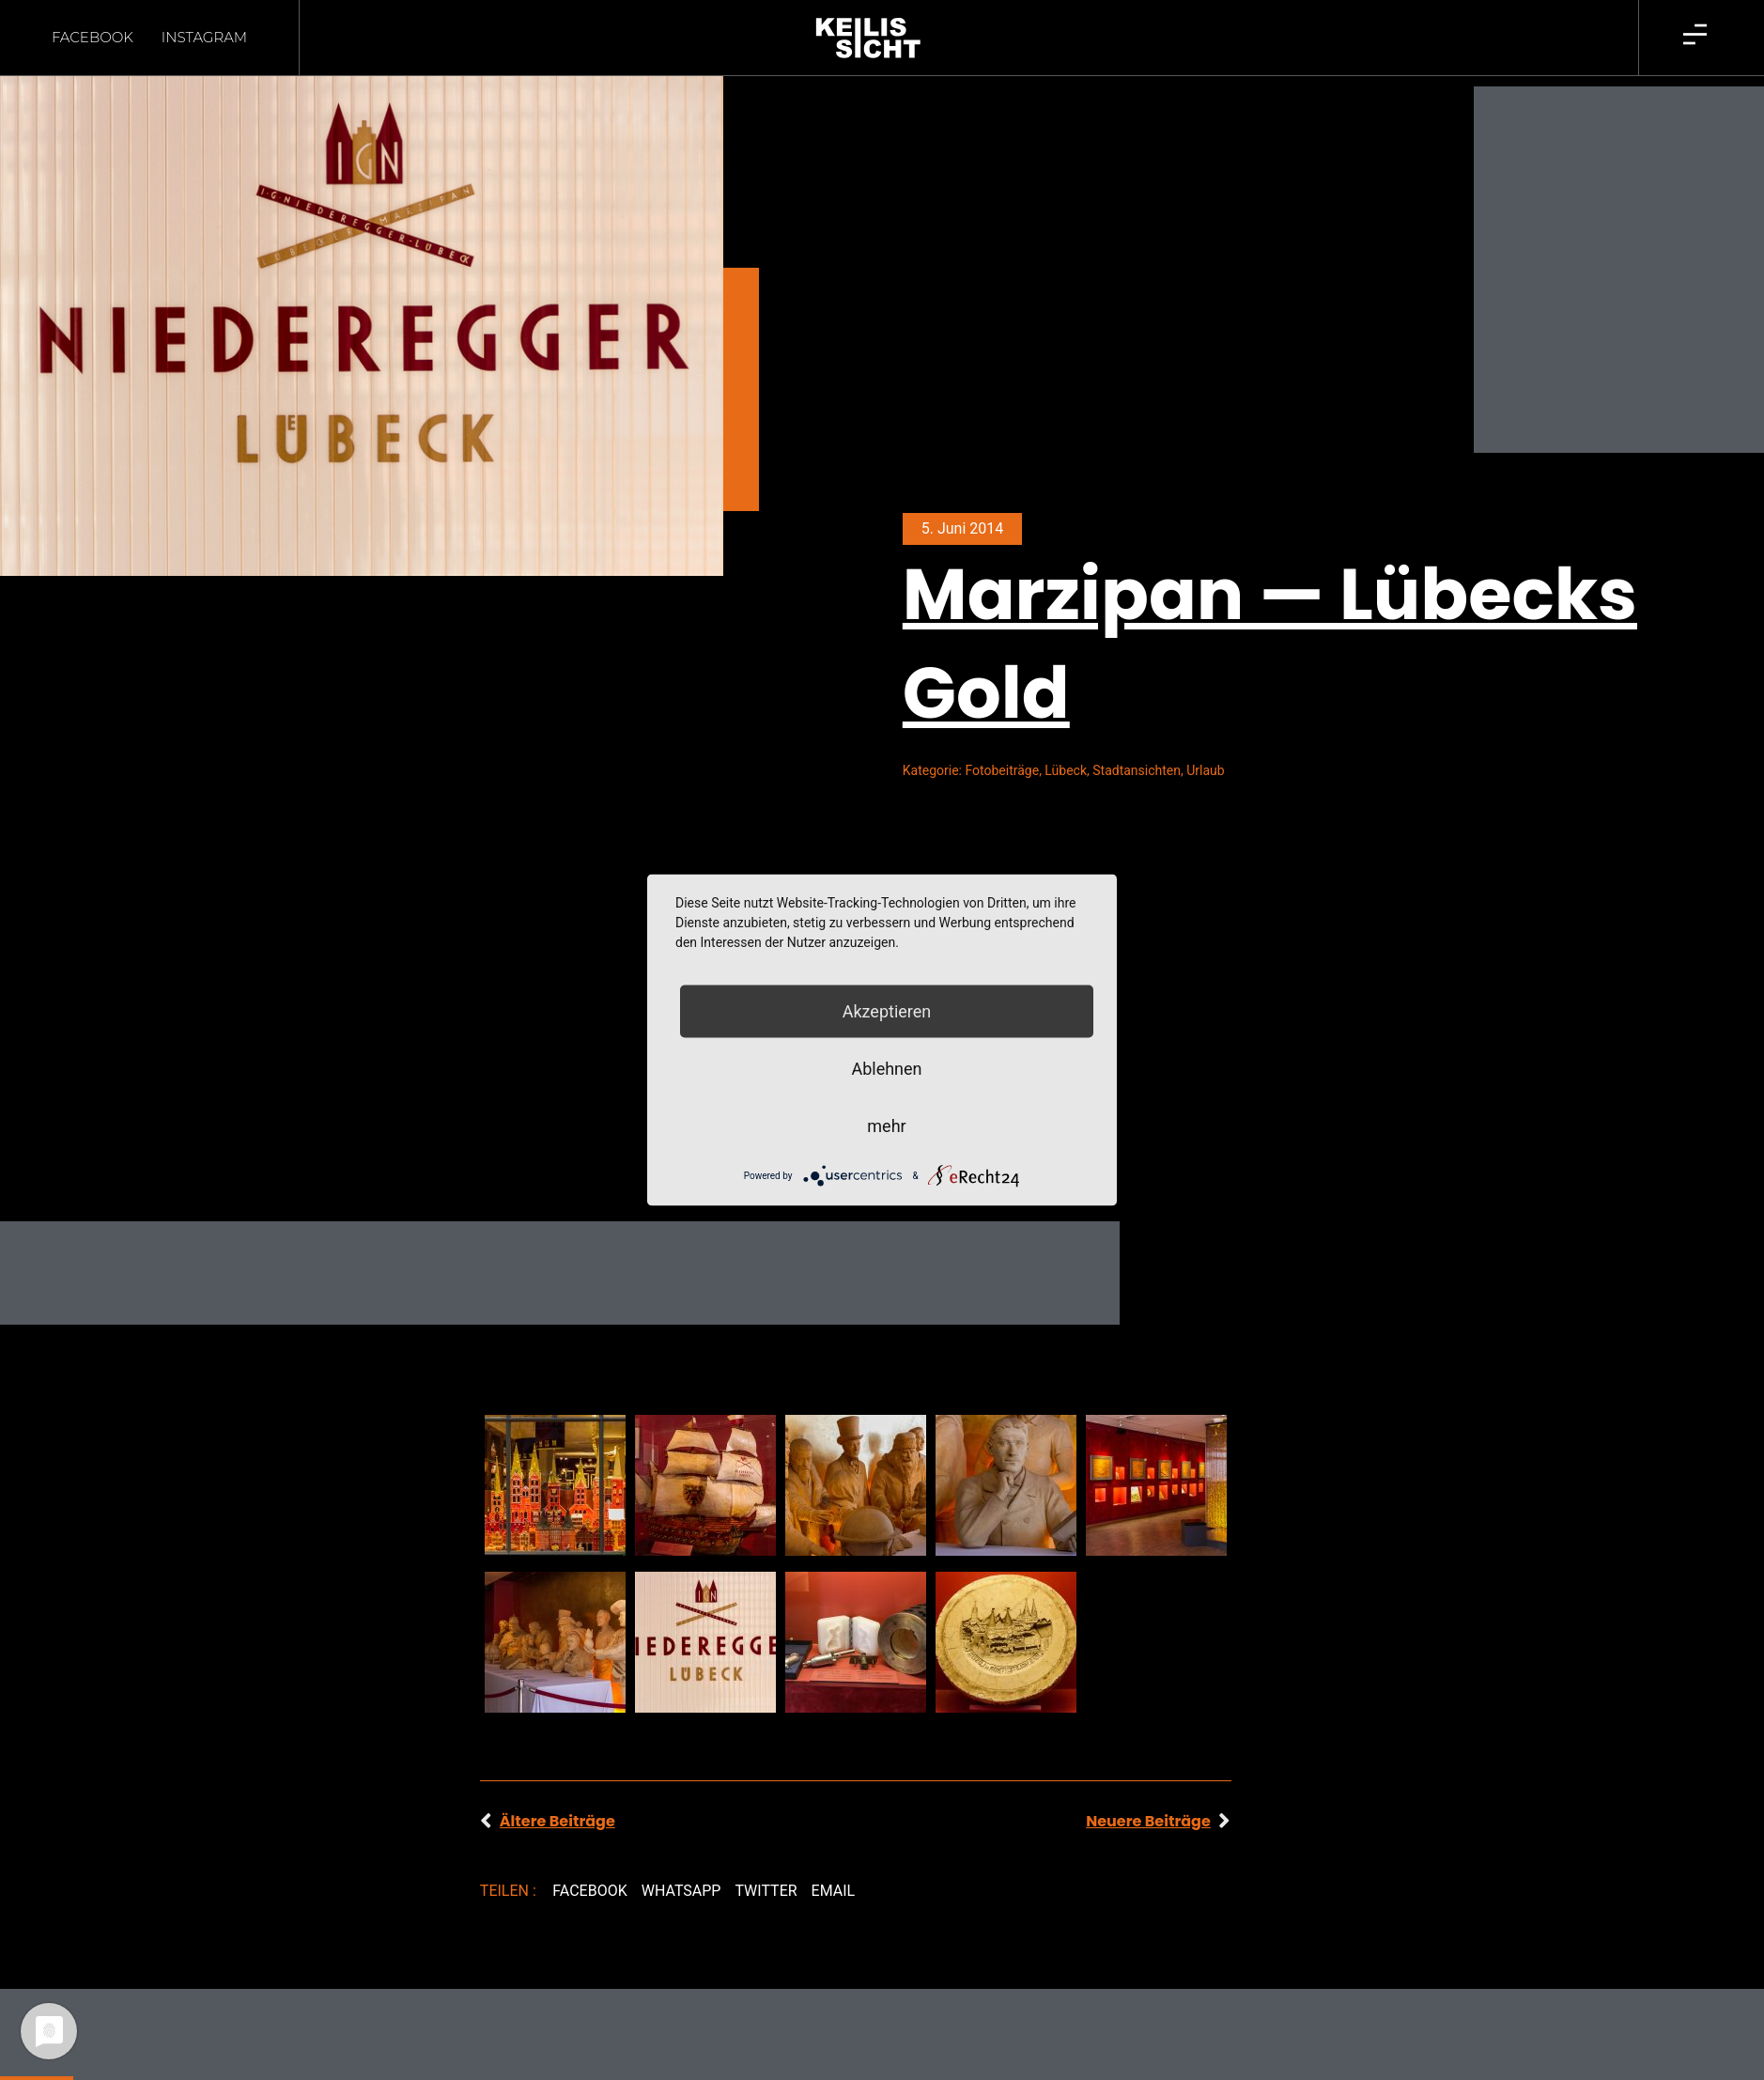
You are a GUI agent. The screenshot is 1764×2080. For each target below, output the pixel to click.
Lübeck (1065, 770)
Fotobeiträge (1002, 770)
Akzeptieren (887, 1011)
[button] (590, 1891)
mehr (886, 1126)
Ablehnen (886, 1069)
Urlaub (1205, 770)
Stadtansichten (1136, 770)
